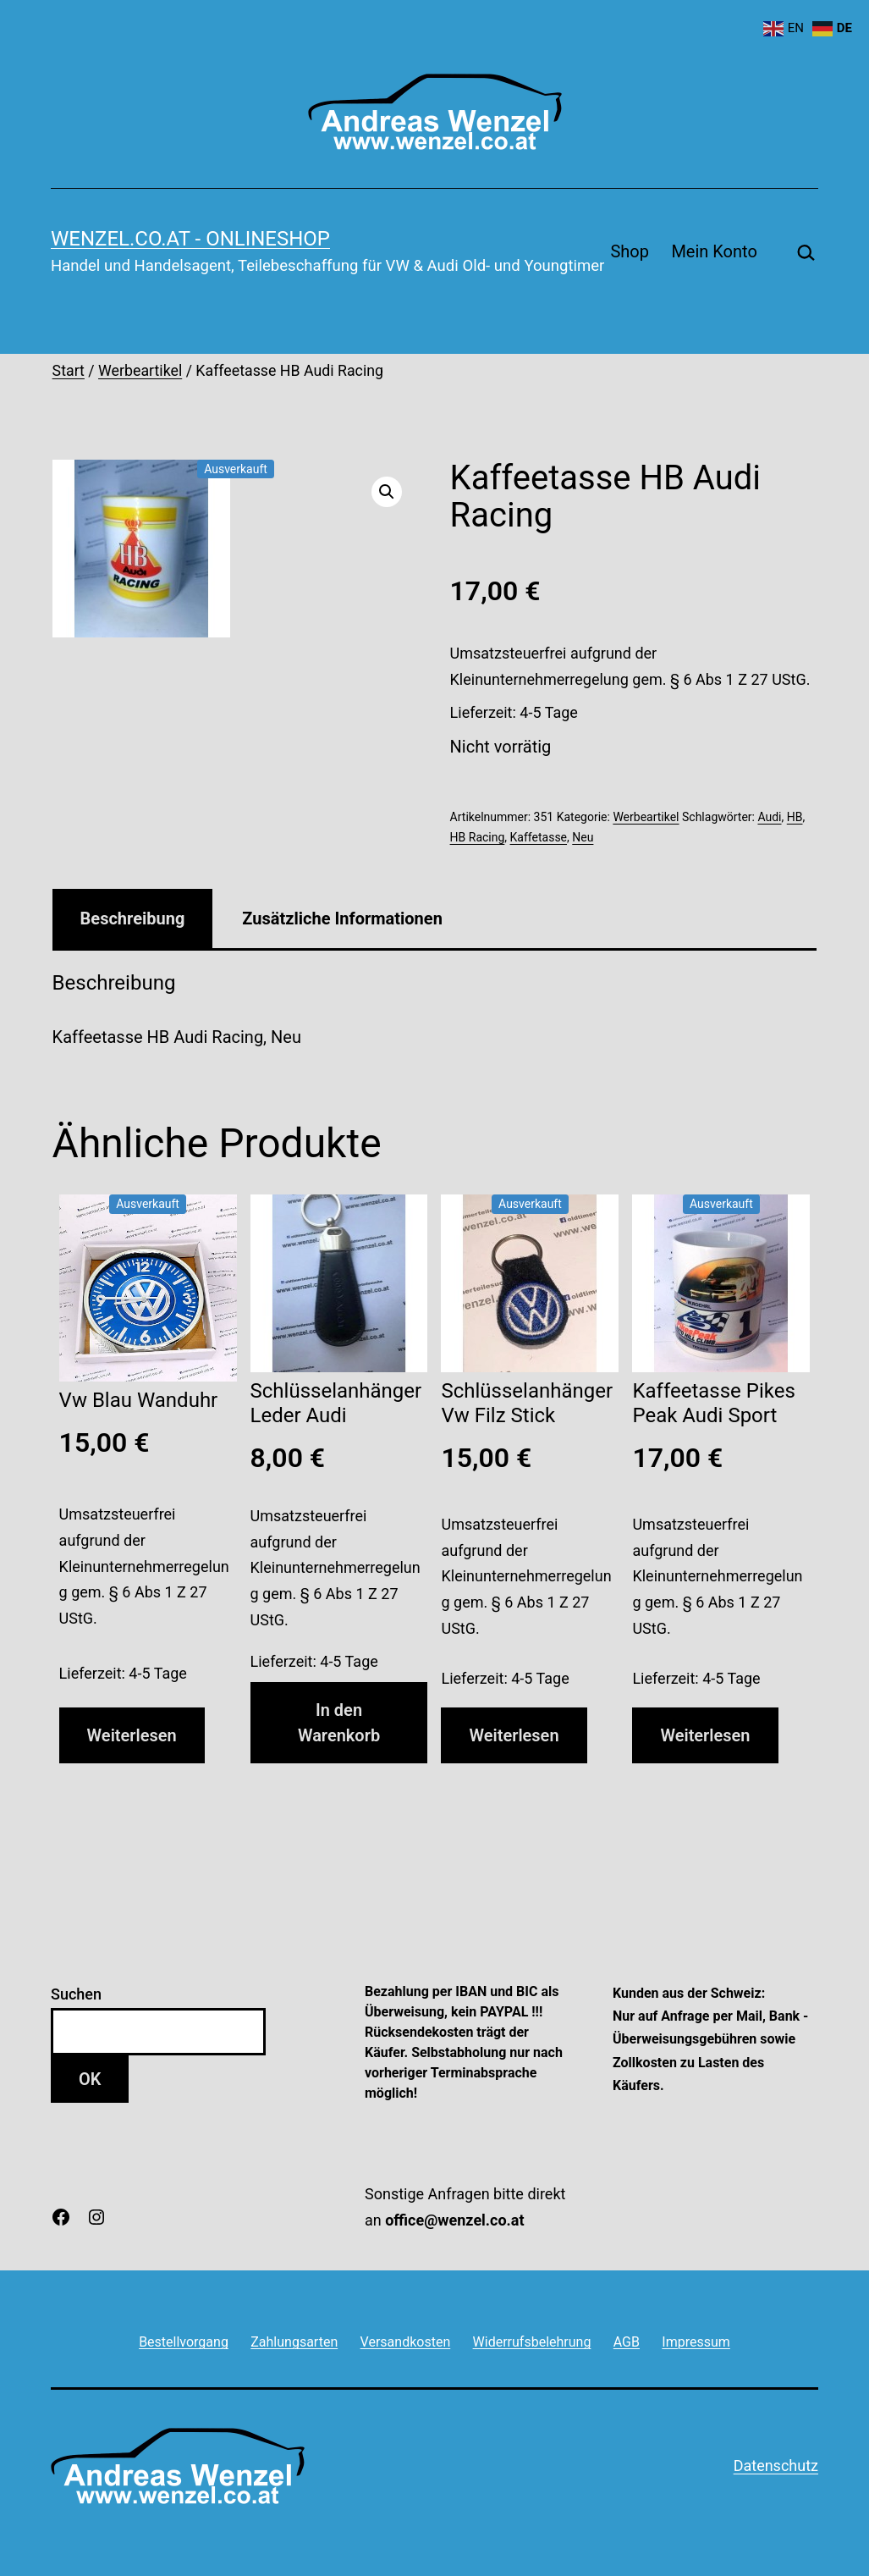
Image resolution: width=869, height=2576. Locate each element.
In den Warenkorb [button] (339, 1723)
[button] (386, 492)
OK (90, 2079)
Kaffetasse (538, 837)
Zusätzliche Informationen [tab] (342, 918)
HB (795, 817)
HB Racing (477, 837)
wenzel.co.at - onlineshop (190, 239)
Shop (629, 251)
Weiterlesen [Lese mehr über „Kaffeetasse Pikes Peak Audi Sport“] (705, 1735)
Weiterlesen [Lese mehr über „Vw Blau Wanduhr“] (132, 1735)
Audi (769, 817)
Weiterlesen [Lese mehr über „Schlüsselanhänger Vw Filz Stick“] (513, 1735)
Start (68, 370)
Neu (582, 837)
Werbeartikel (140, 370)
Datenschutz (776, 2465)
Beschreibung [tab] (132, 918)
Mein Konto (713, 251)
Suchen (76, 1994)
